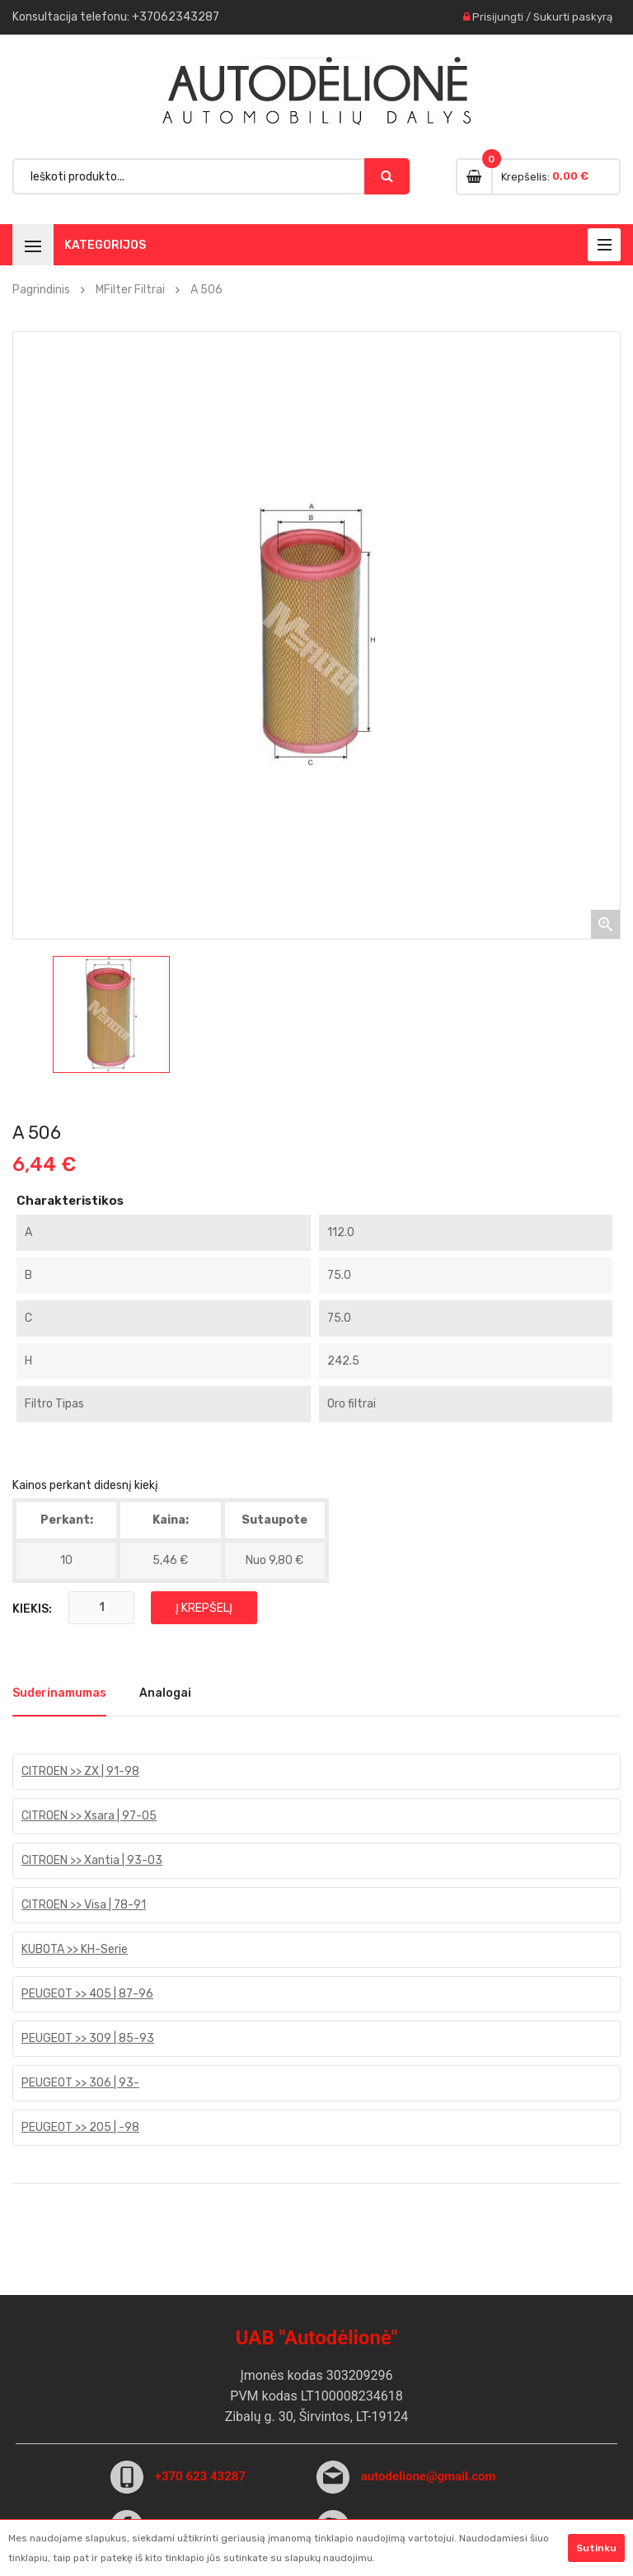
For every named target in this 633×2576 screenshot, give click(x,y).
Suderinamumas (59, 1693)
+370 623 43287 (200, 2476)
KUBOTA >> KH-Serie (74, 1949)
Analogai (165, 1693)
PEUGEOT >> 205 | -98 (80, 2127)
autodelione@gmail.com (428, 2476)
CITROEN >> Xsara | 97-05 (89, 1816)
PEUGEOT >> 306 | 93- (80, 2083)
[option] (111, 1014)
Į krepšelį (204, 1608)
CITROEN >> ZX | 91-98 (80, 1771)
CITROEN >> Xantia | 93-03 (91, 1860)
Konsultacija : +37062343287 (115, 17)
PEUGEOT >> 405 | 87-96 (87, 1994)
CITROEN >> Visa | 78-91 (83, 1905)
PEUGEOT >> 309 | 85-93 (87, 2038)
